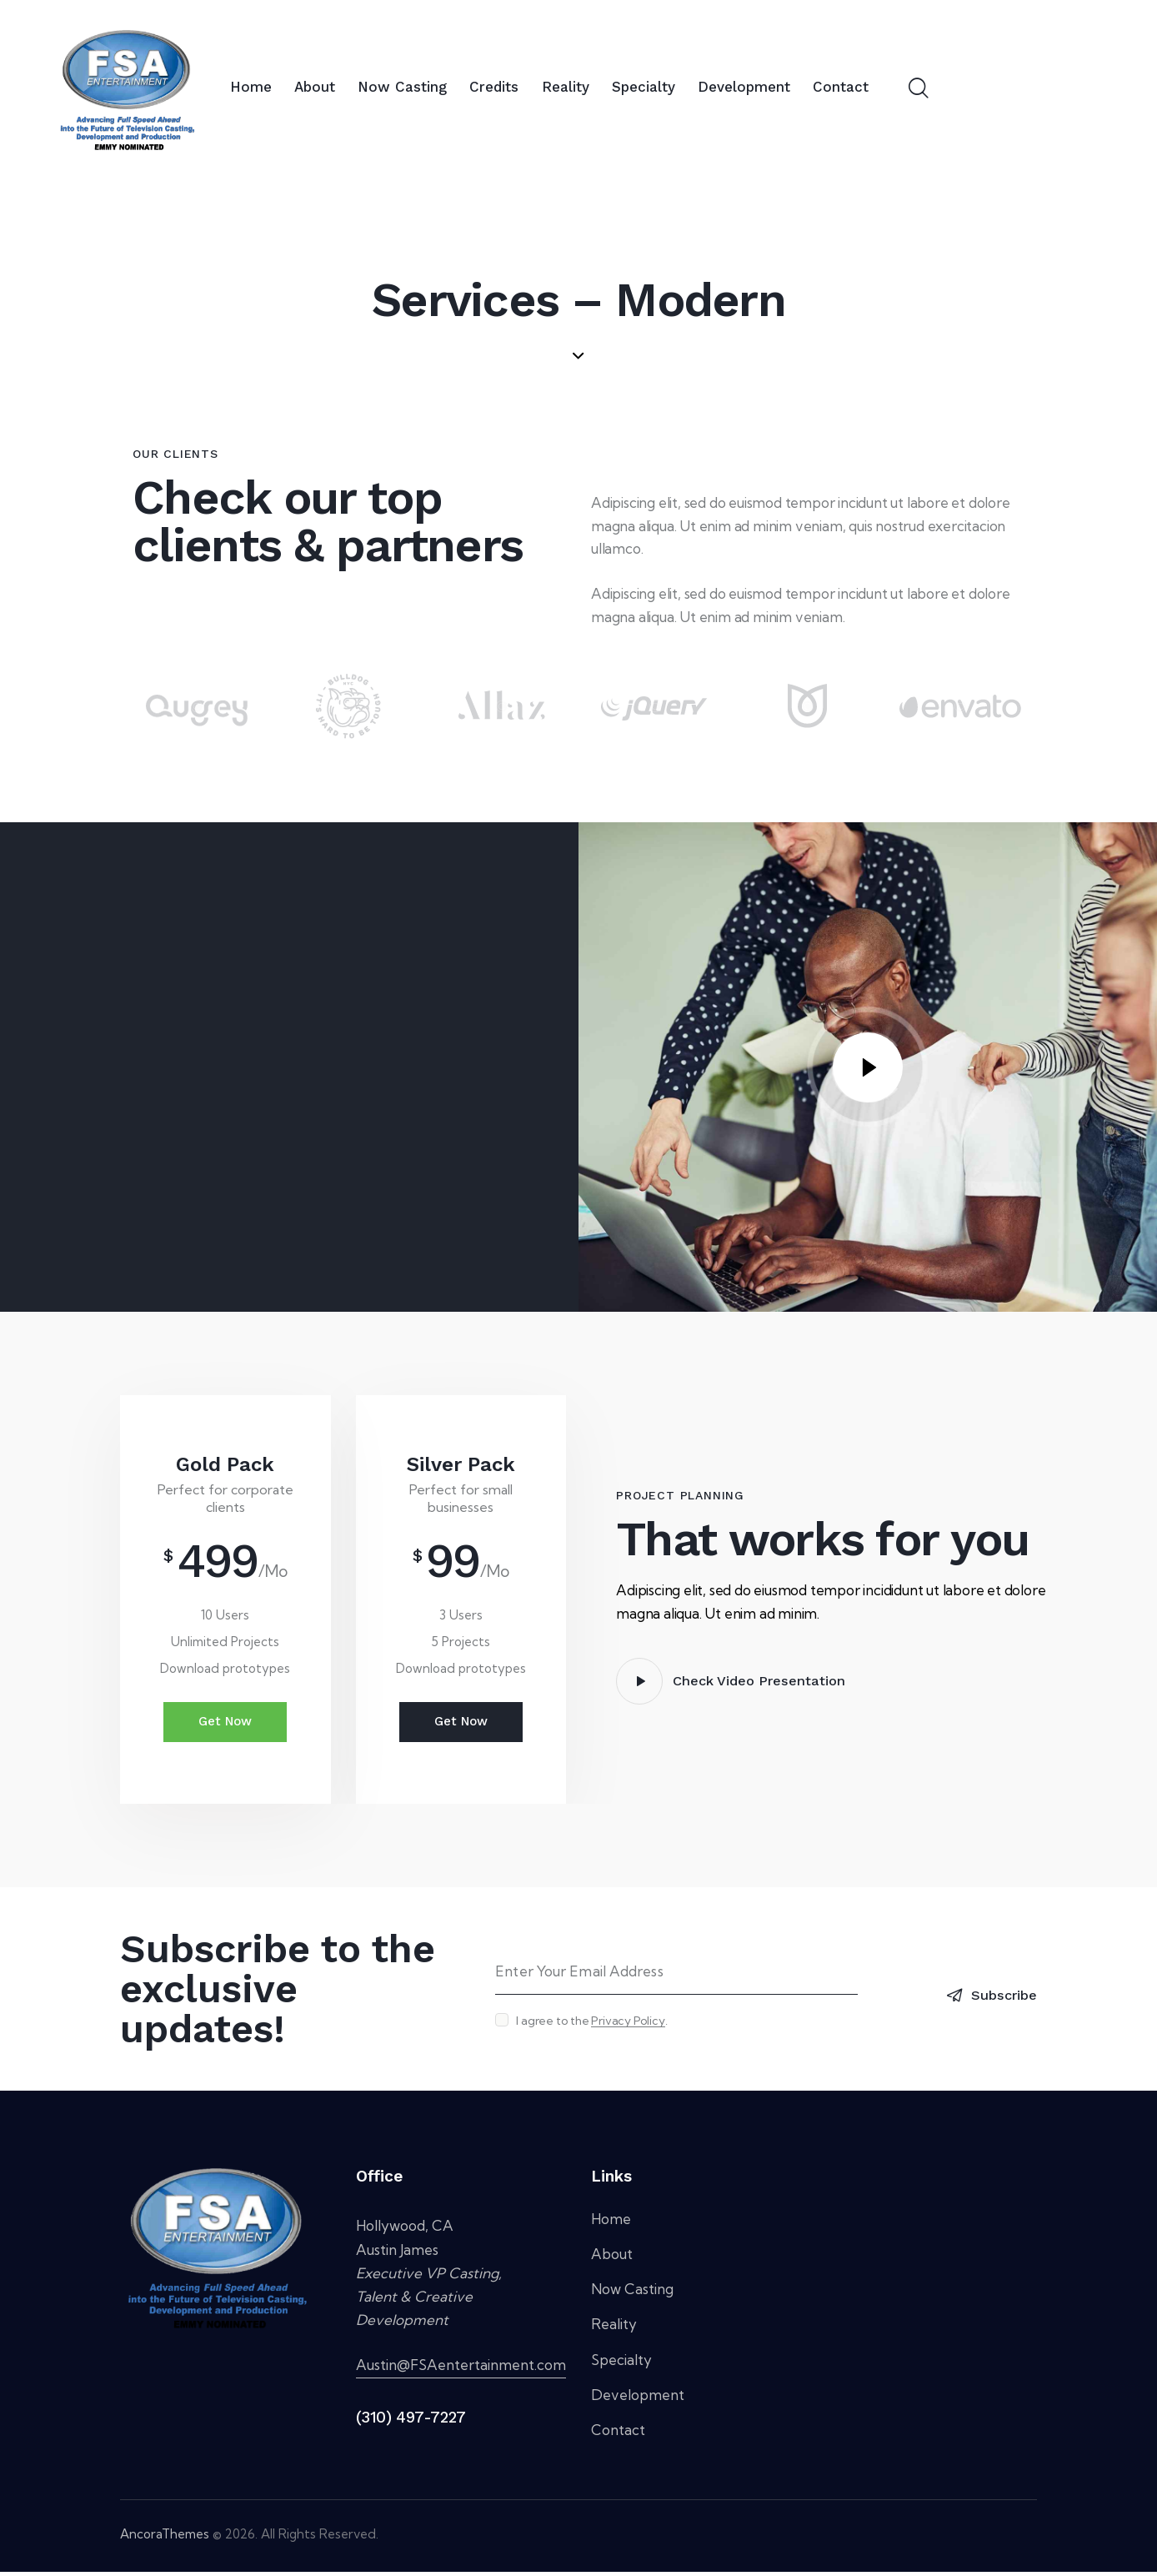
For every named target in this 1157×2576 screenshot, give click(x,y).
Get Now (225, 1724)
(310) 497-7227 (411, 2421)
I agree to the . (591, 2024)
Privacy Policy (627, 2025)
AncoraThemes (164, 2538)
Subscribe (1000, 1997)
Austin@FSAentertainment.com (461, 2369)
